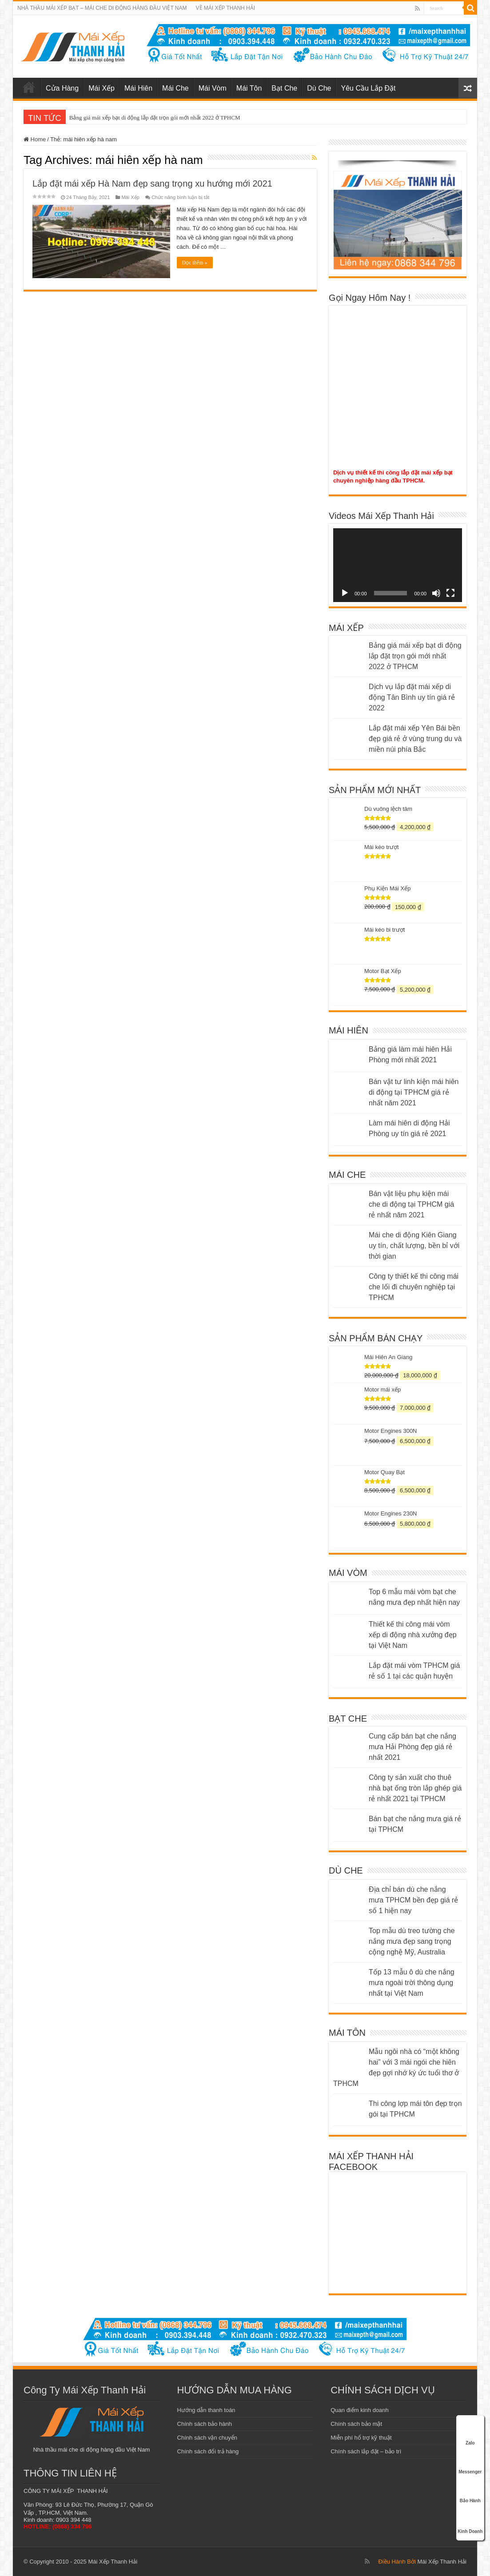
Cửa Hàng (62, 88)
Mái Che (175, 88)
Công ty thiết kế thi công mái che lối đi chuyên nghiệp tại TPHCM (413, 1286)
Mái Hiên (138, 88)
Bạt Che (284, 88)
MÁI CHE (347, 1175)
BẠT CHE (348, 1718)
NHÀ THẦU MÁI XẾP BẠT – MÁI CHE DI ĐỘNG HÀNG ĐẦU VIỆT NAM (102, 8)
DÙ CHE (346, 1870)
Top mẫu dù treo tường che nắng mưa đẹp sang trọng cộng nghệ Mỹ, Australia (412, 1941)
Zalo (470, 2433)
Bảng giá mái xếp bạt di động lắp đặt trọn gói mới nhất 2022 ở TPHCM (154, 117)
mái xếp (28, 87)
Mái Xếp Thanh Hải (441, 2561)
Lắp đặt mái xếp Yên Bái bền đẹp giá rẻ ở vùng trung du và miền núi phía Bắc (415, 738)
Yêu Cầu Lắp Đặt (368, 88)
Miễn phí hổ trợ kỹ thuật (361, 2437)
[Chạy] (344, 593)
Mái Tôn (249, 88)
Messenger (470, 2462)
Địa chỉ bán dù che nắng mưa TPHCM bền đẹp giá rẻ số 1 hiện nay (413, 1900)
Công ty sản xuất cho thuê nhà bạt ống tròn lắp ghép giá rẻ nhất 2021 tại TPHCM (415, 1788)
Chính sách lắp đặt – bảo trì (366, 2451)
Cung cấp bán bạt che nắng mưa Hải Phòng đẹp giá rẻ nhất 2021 (412, 1746)
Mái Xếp (101, 88)
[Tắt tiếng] (436, 593)
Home (35, 139)
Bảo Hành (469, 2491)
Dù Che (319, 88)
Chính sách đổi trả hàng (208, 2451)
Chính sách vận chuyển (207, 2437)
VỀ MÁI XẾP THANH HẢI (225, 8)
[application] (397, 565)
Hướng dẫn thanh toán (206, 2410)
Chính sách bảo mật (356, 2423)
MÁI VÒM (348, 1573)
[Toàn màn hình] (450, 593)
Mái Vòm (213, 88)
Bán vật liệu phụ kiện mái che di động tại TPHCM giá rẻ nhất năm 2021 (411, 1204)
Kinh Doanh (470, 2520)
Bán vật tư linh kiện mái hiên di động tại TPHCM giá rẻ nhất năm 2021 (413, 1092)
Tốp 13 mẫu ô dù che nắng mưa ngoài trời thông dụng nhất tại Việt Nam (411, 1982)
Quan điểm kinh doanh (360, 2410)
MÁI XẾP (346, 628)
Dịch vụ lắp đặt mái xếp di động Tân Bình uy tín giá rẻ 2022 (412, 697)
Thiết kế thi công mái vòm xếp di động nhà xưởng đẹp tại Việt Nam (413, 1634)
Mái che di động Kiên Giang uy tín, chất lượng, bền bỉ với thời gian (414, 1245)
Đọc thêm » (194, 262)
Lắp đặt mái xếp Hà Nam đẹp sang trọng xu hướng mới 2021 (152, 183)
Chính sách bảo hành (204, 2423)
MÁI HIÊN (348, 1030)
